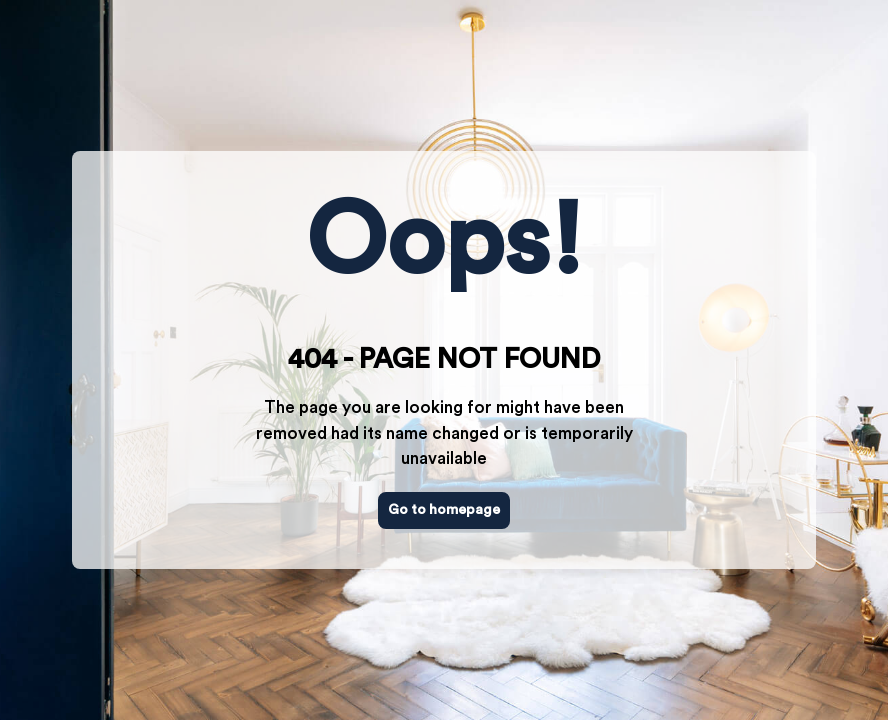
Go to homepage (444, 510)
